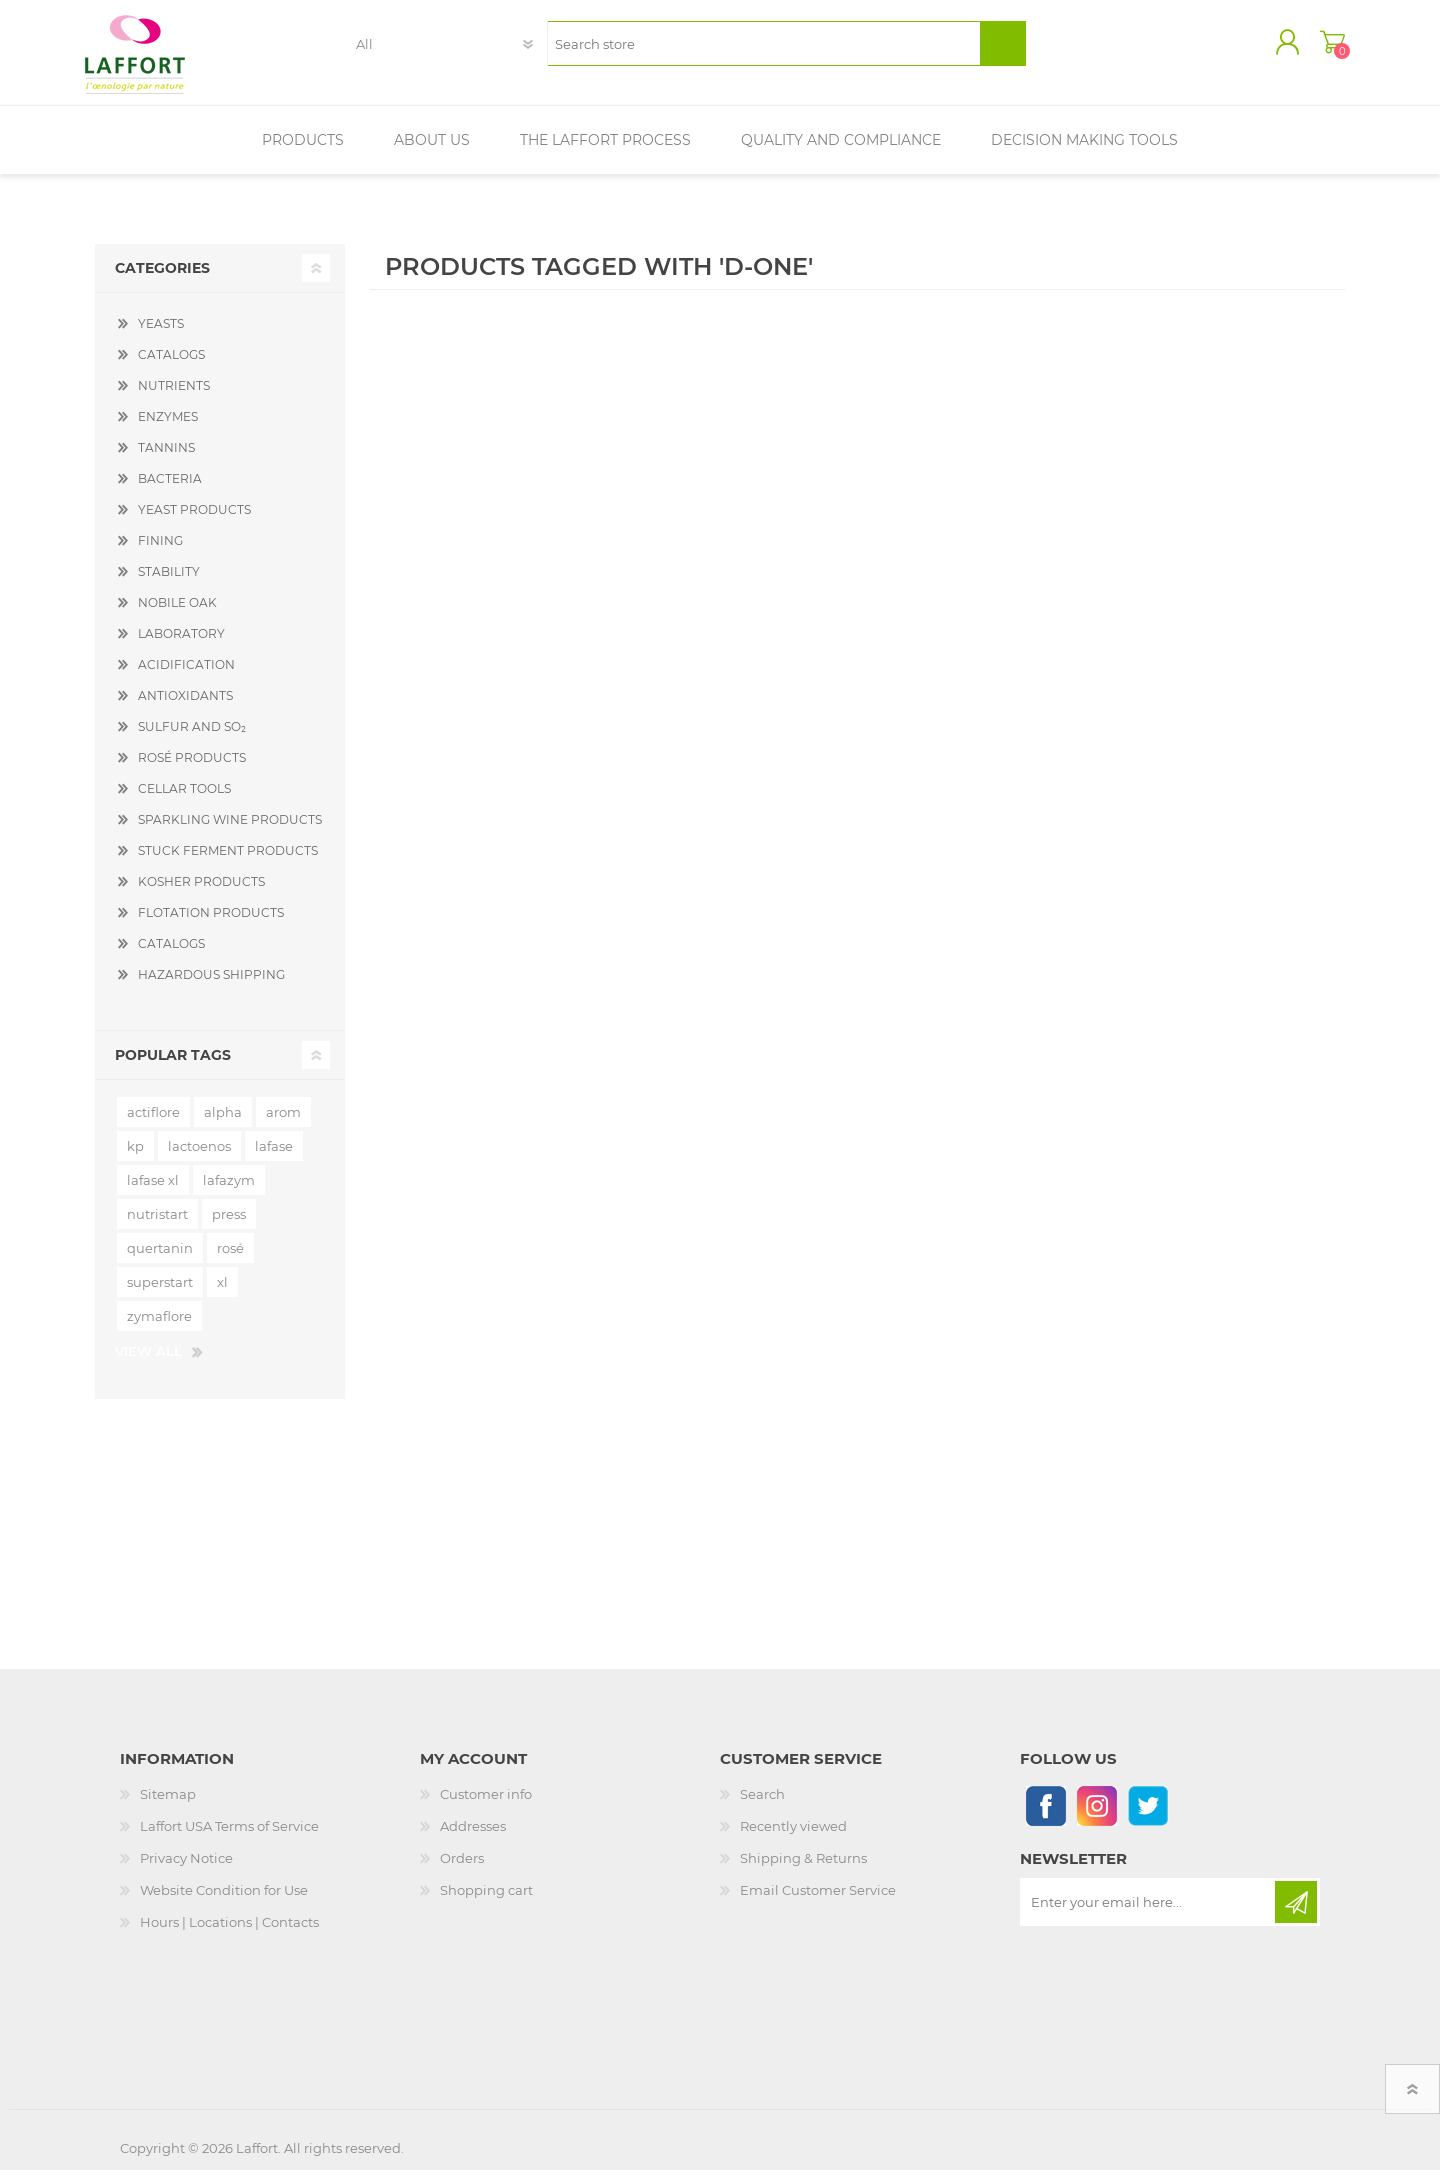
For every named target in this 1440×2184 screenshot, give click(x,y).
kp (135, 1160)
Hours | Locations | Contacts (229, 1936)
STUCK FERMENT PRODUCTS (228, 864)
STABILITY (169, 585)
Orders (462, 1872)
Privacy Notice (186, 1872)
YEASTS (161, 337)
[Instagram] (1096, 1819)
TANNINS (166, 461)
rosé (230, 1262)
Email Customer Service (818, 1904)
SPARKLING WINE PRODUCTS (230, 833)
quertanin (160, 1262)
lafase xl (153, 1194)
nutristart (157, 1228)
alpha (223, 1126)
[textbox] (763, 50)
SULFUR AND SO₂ (192, 740)
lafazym (229, 1194)
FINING (160, 554)
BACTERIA (170, 492)
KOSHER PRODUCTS (201, 895)
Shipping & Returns (803, 1872)
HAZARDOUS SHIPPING (211, 988)
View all (148, 1365)
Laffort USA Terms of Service (229, 1840)
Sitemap (168, 1808)
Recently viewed (793, 1840)
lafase (274, 1160)
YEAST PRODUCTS (194, 523)
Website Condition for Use (224, 1904)
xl (222, 1296)
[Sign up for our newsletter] (1149, 1916)
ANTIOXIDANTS (185, 709)
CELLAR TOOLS (184, 802)
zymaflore (159, 1330)
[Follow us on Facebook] (1045, 1819)
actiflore (153, 1126)
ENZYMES (168, 430)
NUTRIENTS (174, 399)
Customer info (486, 1808)
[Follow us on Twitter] (1147, 1819)
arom (283, 1126)
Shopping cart (1322, 49)
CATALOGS (171, 368)
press (229, 1228)
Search (762, 1808)
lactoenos (199, 1160)
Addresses (473, 1840)
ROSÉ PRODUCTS (192, 771)
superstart (160, 1296)
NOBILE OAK (177, 616)
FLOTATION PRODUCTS (211, 926)
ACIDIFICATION (186, 678)
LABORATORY (181, 647)
